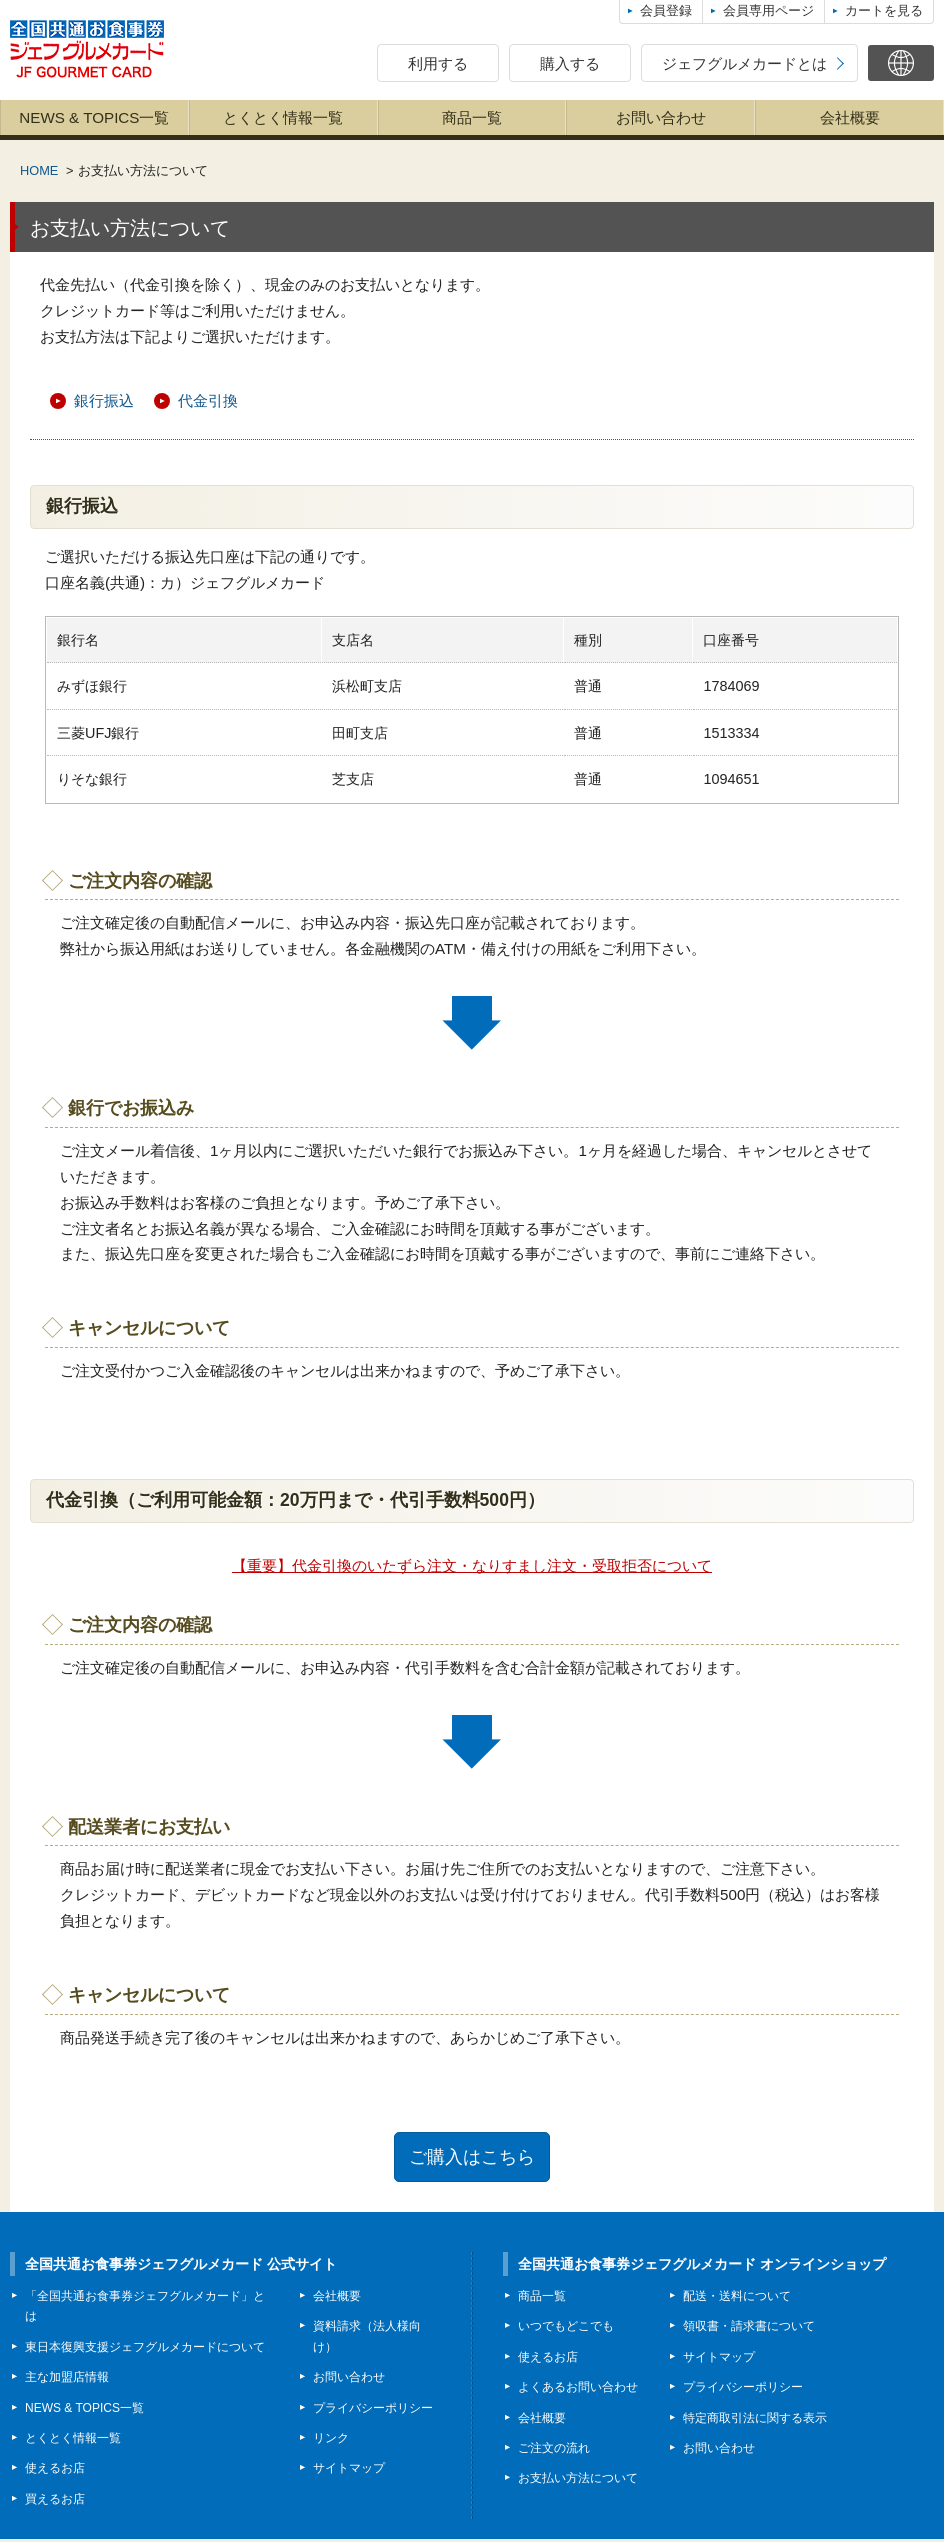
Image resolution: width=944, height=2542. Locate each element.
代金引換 (208, 401)
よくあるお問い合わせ (578, 2390)
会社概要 (850, 117)
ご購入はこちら (472, 2158)
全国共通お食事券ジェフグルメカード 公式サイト (181, 2266)
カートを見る (884, 10)
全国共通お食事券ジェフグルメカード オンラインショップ (702, 2266)
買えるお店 (55, 2501)
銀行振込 (104, 401)
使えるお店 (55, 2471)
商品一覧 (472, 117)
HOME (39, 170)
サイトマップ (349, 2471)
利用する (438, 63)
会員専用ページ (768, 10)
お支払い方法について (578, 2481)
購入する (570, 63)
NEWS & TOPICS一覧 (94, 117)
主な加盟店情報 (67, 2380)
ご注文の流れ (554, 2450)
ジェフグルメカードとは (744, 63)
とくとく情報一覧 (283, 117)
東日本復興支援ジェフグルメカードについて (145, 2349)
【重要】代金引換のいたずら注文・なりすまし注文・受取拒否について (472, 1566)
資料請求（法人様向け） (367, 2339)
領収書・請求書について (749, 2329)
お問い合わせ (661, 117)
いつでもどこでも (566, 2329)
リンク (331, 2440)
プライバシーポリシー (373, 2410)
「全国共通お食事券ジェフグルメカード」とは (145, 2308)
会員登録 (666, 10)
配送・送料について (737, 2298)
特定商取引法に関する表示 (755, 2420)
